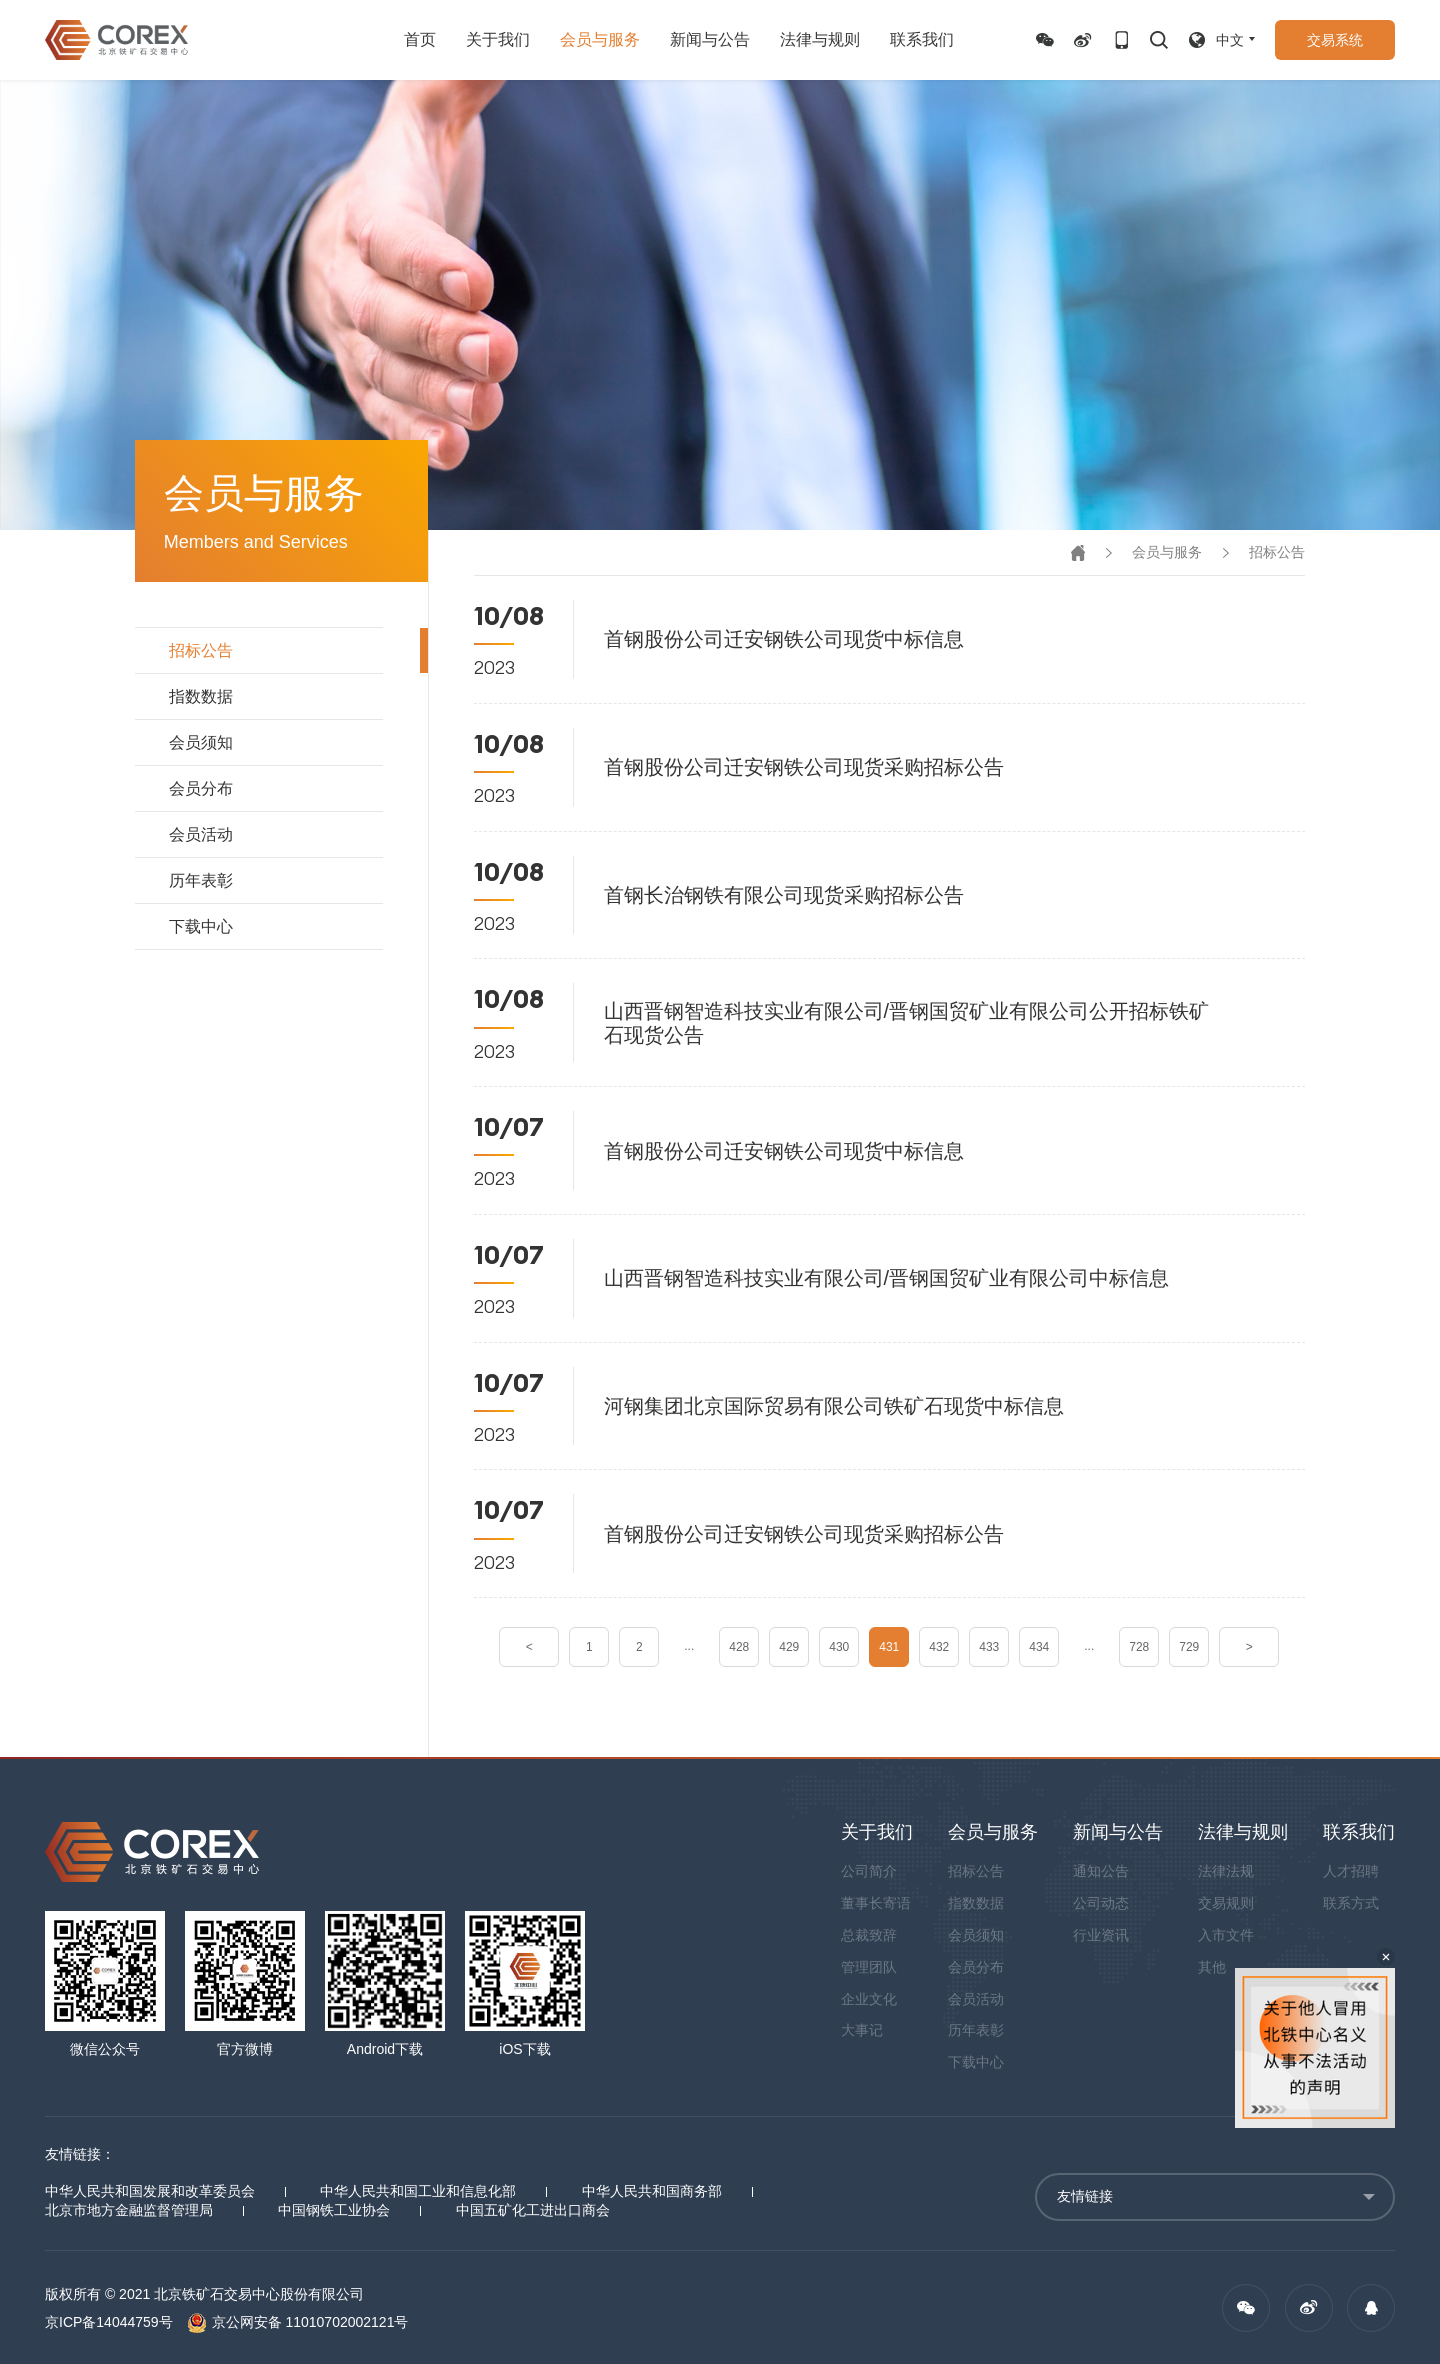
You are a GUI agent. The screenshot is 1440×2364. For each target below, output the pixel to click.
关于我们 (498, 39)
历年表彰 (201, 880)
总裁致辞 (869, 1935)
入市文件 (1226, 1935)
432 (939, 1647)
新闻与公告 (710, 39)
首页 (420, 39)
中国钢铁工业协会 (334, 2210)
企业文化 (869, 1999)
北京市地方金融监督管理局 (129, 2210)
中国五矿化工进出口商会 (533, 2210)
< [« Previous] (529, 1647)
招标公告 (201, 650)
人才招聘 (1351, 1871)
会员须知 (201, 742)
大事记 (862, 2030)
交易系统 (1335, 40)
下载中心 (201, 926)
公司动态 (1101, 1903)
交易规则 (1226, 1903)
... (689, 1646)
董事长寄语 (876, 1903)
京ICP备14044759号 (109, 2322)
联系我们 (922, 39)
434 (1039, 1647)
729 (1189, 1647)
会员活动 (201, 834)
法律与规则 (820, 39)
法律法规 (1226, 1871)
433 (989, 1647)
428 (739, 1647)
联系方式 (1351, 1903)
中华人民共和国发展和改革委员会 (150, 2191)
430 (839, 1647)
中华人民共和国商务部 (652, 2191)
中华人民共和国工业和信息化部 (418, 2191)
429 (789, 1647)
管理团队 (869, 1967)
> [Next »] (1249, 1647)
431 (889, 1647)
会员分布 (201, 788)
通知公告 (1101, 1871)
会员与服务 (600, 39)
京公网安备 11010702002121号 (298, 2322)
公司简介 (869, 1871)
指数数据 (201, 696)
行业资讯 (1101, 1935)
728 (1139, 1647)
